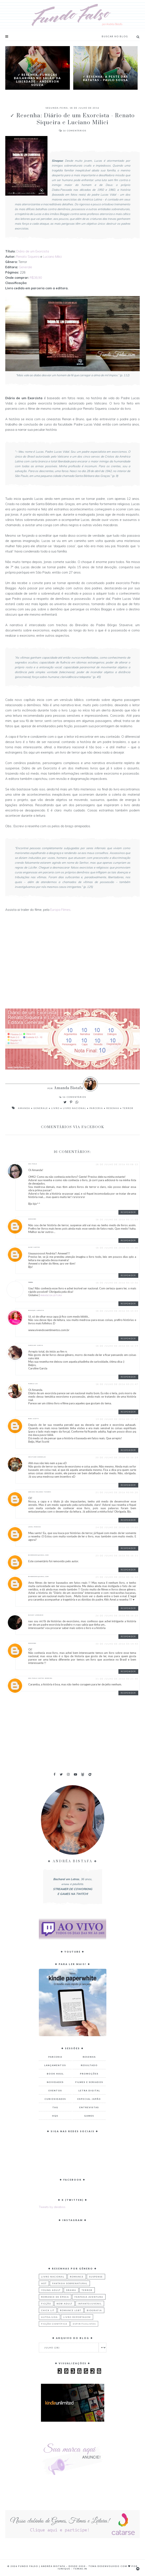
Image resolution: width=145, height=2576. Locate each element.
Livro (55, 1108)
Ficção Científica (54, 2324)
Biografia (94, 2310)
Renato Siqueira (27, 257)
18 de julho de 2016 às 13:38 (117, 1247)
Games (89, 2115)
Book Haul (55, 2073)
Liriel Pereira (34, 1526)
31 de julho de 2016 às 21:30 (117, 1678)
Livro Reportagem (77, 2317)
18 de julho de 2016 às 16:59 (117, 1346)
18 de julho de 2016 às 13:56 (117, 1282)
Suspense (96, 2276)
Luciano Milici (52, 257)
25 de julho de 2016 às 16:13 (117, 1577)
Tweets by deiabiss (52, 2207)
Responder (128, 1212)
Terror (128, 1108)
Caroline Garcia (35, 1345)
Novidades (55, 2082)
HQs (55, 2115)
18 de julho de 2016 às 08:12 (117, 1164)
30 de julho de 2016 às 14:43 (117, 1643)
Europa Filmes (60, 910)
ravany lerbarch (35, 1615)
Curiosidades (55, 2099)
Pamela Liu (33, 1383)
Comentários (72, 130)
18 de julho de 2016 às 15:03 (117, 1311)
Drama (71, 2290)
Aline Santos (34, 1247)
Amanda (24, 1108)
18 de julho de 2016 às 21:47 (117, 1384)
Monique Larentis (36, 1310)
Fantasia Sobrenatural (70, 2283)
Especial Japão (89, 2099)
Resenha (112, 1108)
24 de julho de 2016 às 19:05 (117, 1527)
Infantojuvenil (90, 2303)
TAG (55, 2107)
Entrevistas (89, 2107)
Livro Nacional (74, 1108)
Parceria (96, 1108)
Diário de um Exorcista (32, 251)
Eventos (55, 2090)
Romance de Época (55, 2297)
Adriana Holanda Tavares (39, 1492)
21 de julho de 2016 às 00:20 (117, 1492)
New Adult (64, 2303)
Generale (25, 267)
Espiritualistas (84, 2324)
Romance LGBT (70, 2310)
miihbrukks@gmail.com (38, 1555)
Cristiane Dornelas (37, 1457)
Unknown (32, 1219)
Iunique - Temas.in (72, 2568)
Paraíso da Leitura (51, 1295)
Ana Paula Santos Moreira (40, 1678)
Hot (44, 2283)
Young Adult (51, 2290)
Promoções (89, 2073)
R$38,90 (36, 278)
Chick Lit (47, 2310)
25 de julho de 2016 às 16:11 (117, 1555)
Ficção (46, 2303)
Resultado (89, 2065)
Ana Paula (32, 1164)
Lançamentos (55, 2065)
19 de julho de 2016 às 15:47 (117, 1419)
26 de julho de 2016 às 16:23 (117, 1615)
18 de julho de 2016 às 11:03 (117, 1219)
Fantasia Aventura (89, 2297)
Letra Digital (89, 2090)
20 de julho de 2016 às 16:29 (117, 1457)
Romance (77, 2276)
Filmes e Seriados (89, 2082)
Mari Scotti (33, 1418)
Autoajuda (49, 2317)
